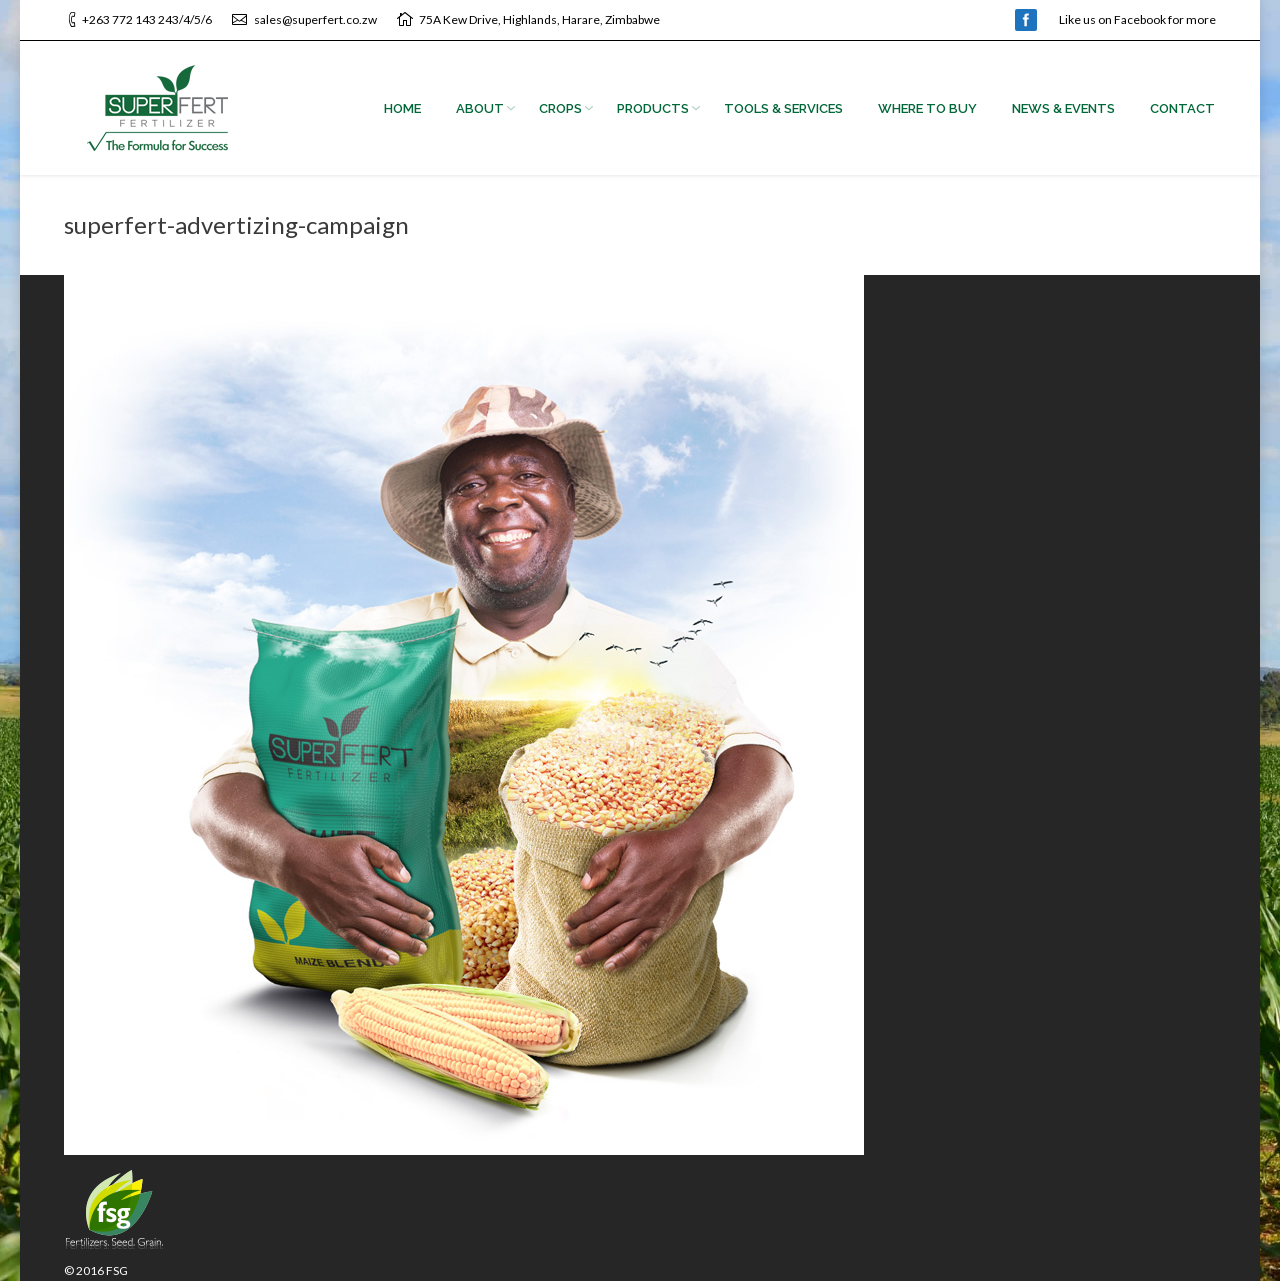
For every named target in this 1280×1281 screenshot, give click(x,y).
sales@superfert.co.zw (315, 19)
